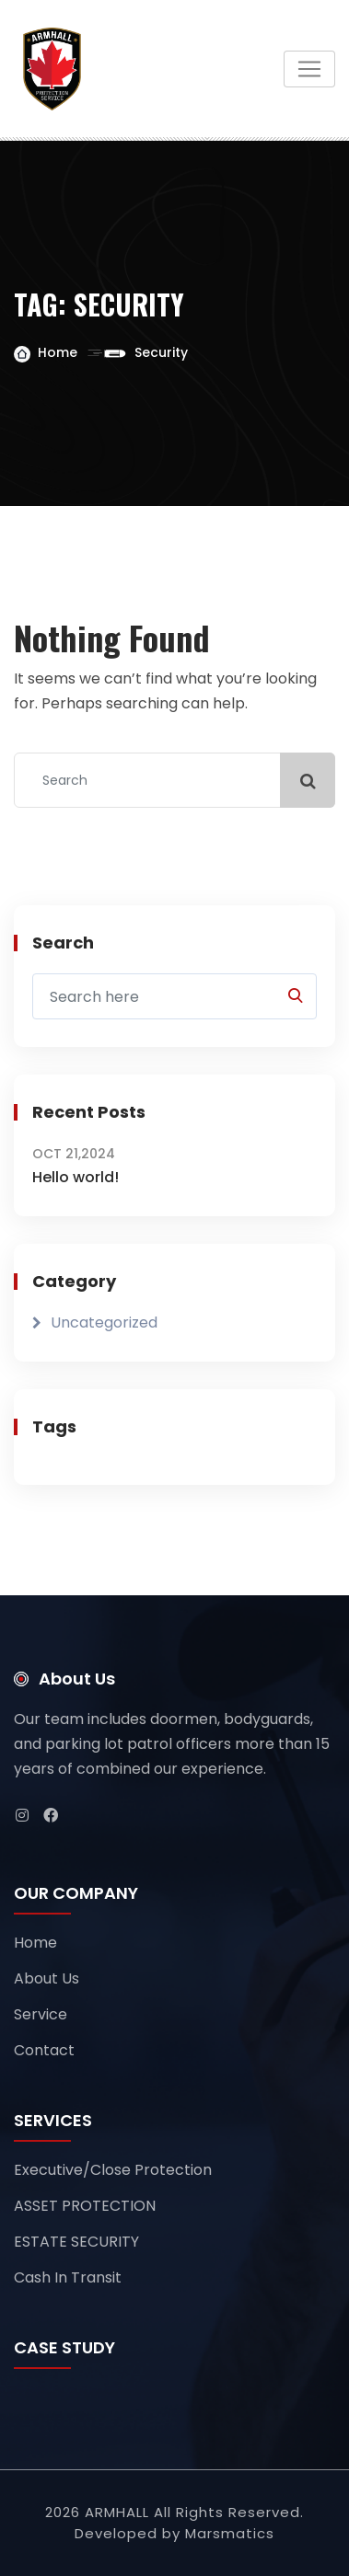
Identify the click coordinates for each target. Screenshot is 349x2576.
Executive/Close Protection (113, 2169)
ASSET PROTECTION (85, 2205)
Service (40, 2014)
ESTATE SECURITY (76, 2241)
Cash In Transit (68, 2277)
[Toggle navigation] (309, 69)
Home (57, 352)
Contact (44, 2050)
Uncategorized (104, 1322)
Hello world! (75, 1177)
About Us (46, 1978)
